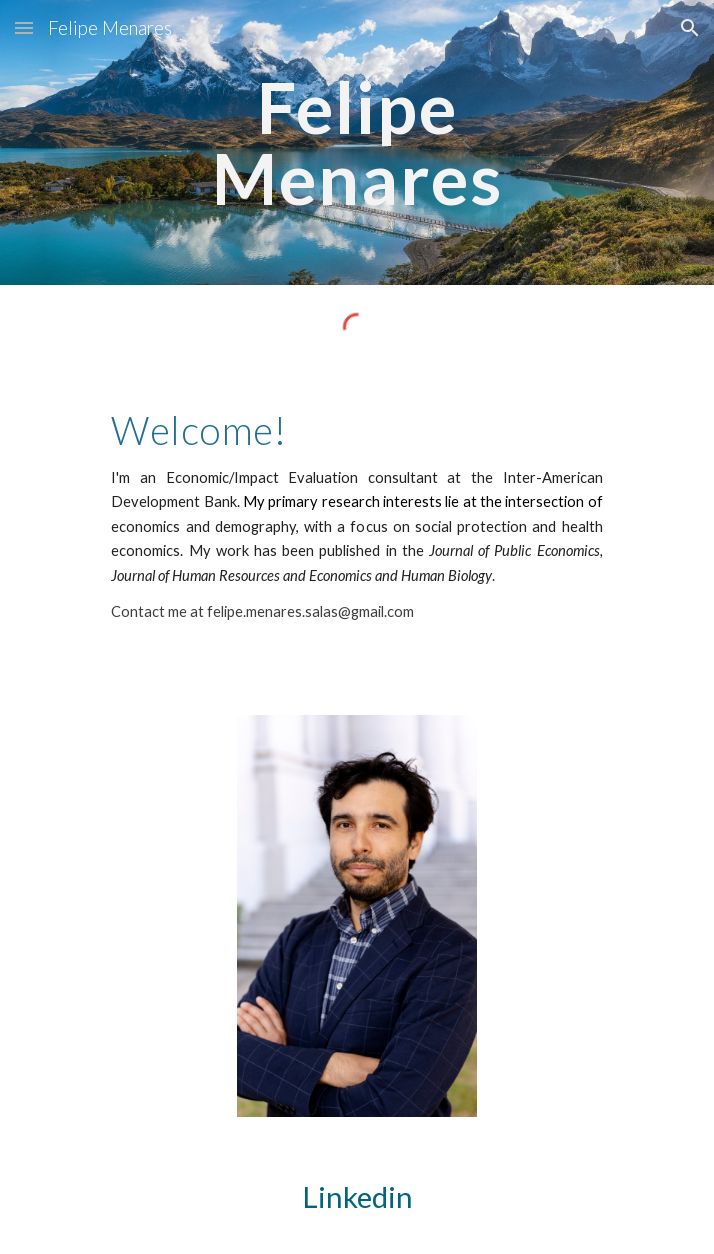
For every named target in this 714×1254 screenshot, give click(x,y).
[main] (356, 142)
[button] (24, 27)
